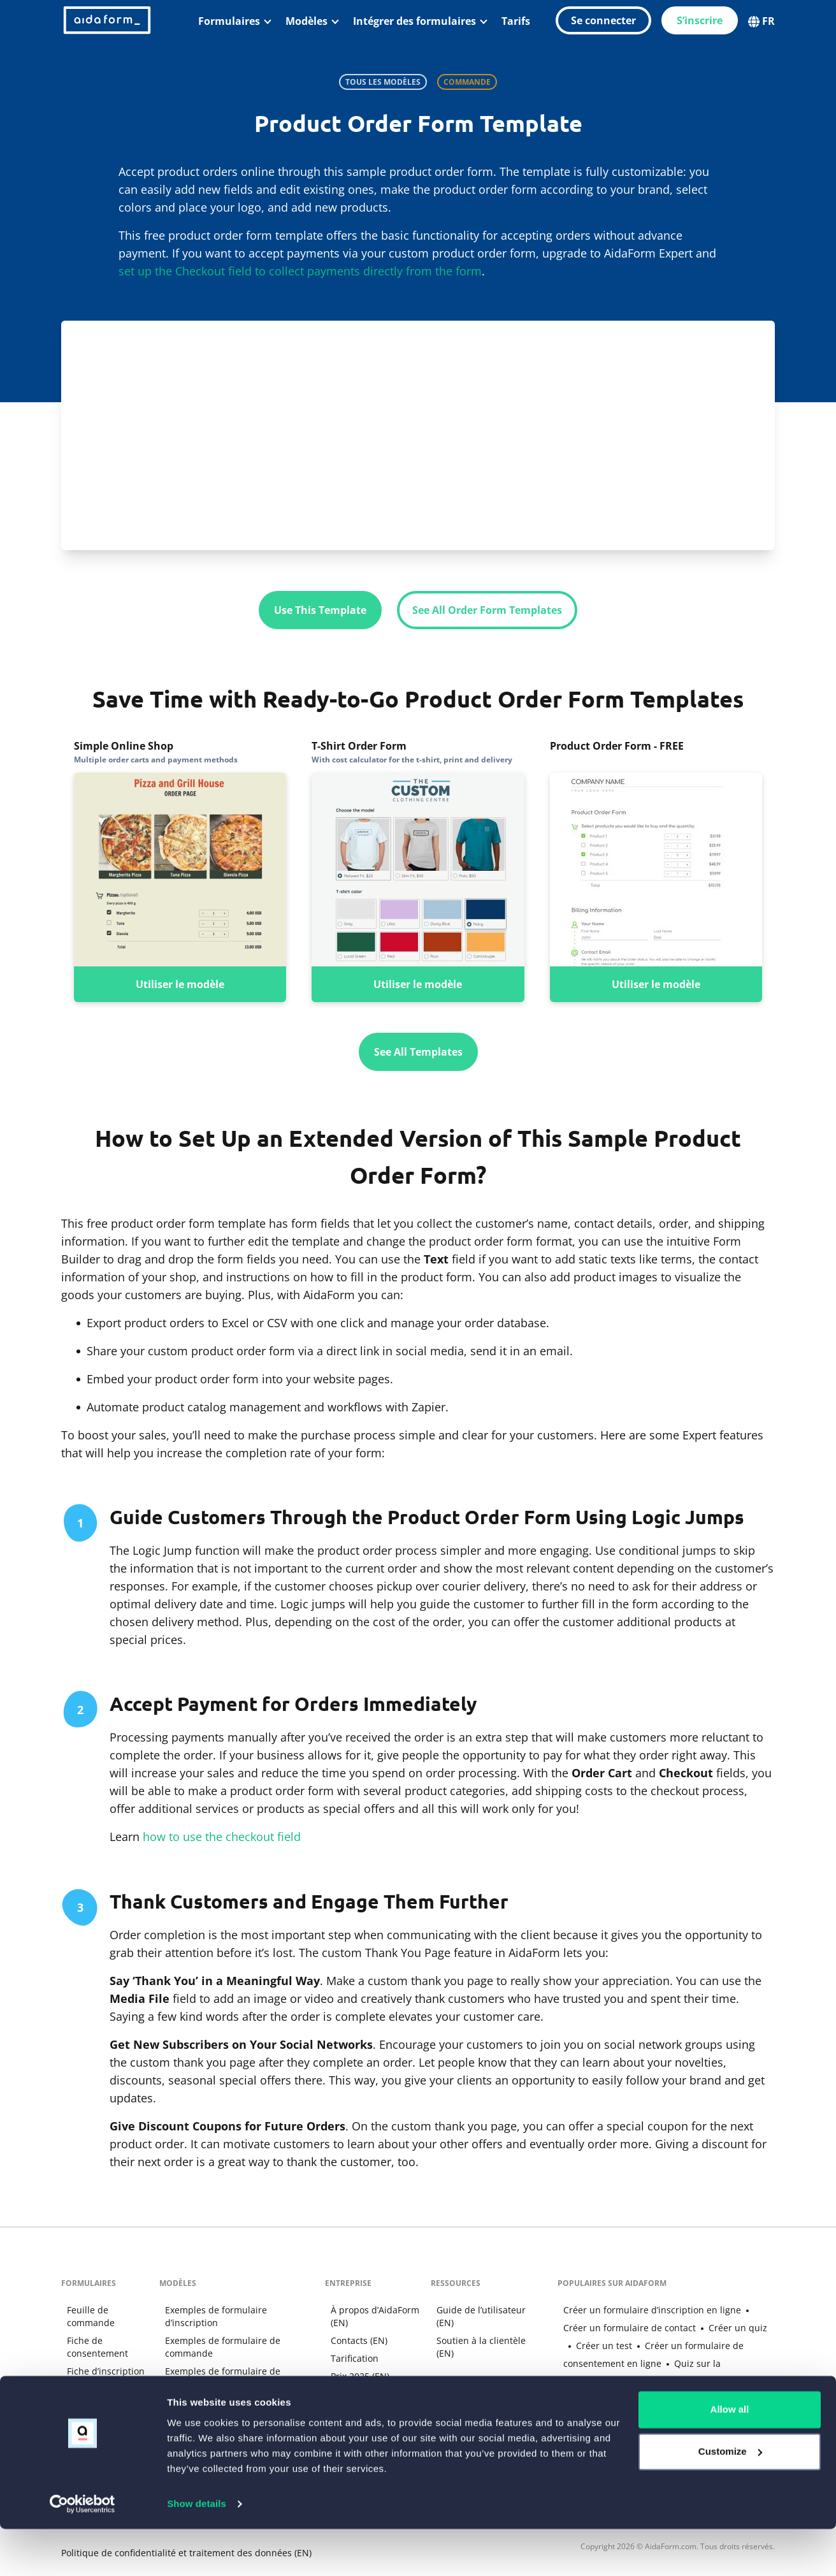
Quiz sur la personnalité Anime (671, 2362)
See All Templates (418, 1051)
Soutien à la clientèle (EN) (476, 2345)
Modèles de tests (195, 2405)
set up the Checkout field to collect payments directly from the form (300, 271)
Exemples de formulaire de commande (216, 2332)
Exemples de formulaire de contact (233, 2388)
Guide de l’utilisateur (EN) (476, 2315)
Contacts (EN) (354, 2339)
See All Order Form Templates (487, 610)
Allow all (729, 2457)
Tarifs (515, 21)
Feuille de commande (85, 2315)
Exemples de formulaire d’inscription (237, 2309)
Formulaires (229, 21)
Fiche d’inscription (100, 2370)
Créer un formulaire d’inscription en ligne (646, 2309)
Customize (730, 2498)
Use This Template (320, 610)
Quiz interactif (91, 2405)
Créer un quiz (706, 2326)
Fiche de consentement (91, 2345)
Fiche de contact (96, 2388)
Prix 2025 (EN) (355, 2375)
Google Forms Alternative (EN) (621, 2416)
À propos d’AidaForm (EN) (370, 2315)
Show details (196, 2550)
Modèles (306, 21)
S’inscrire (700, 20)
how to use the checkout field (222, 1836)
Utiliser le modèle (180, 984)
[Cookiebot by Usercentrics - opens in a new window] (82, 2551)
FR (761, 20)
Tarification (350, 2357)
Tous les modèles (383, 81)
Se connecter (603, 20)
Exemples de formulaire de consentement (216, 2363)
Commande (467, 81)
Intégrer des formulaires (414, 21)
